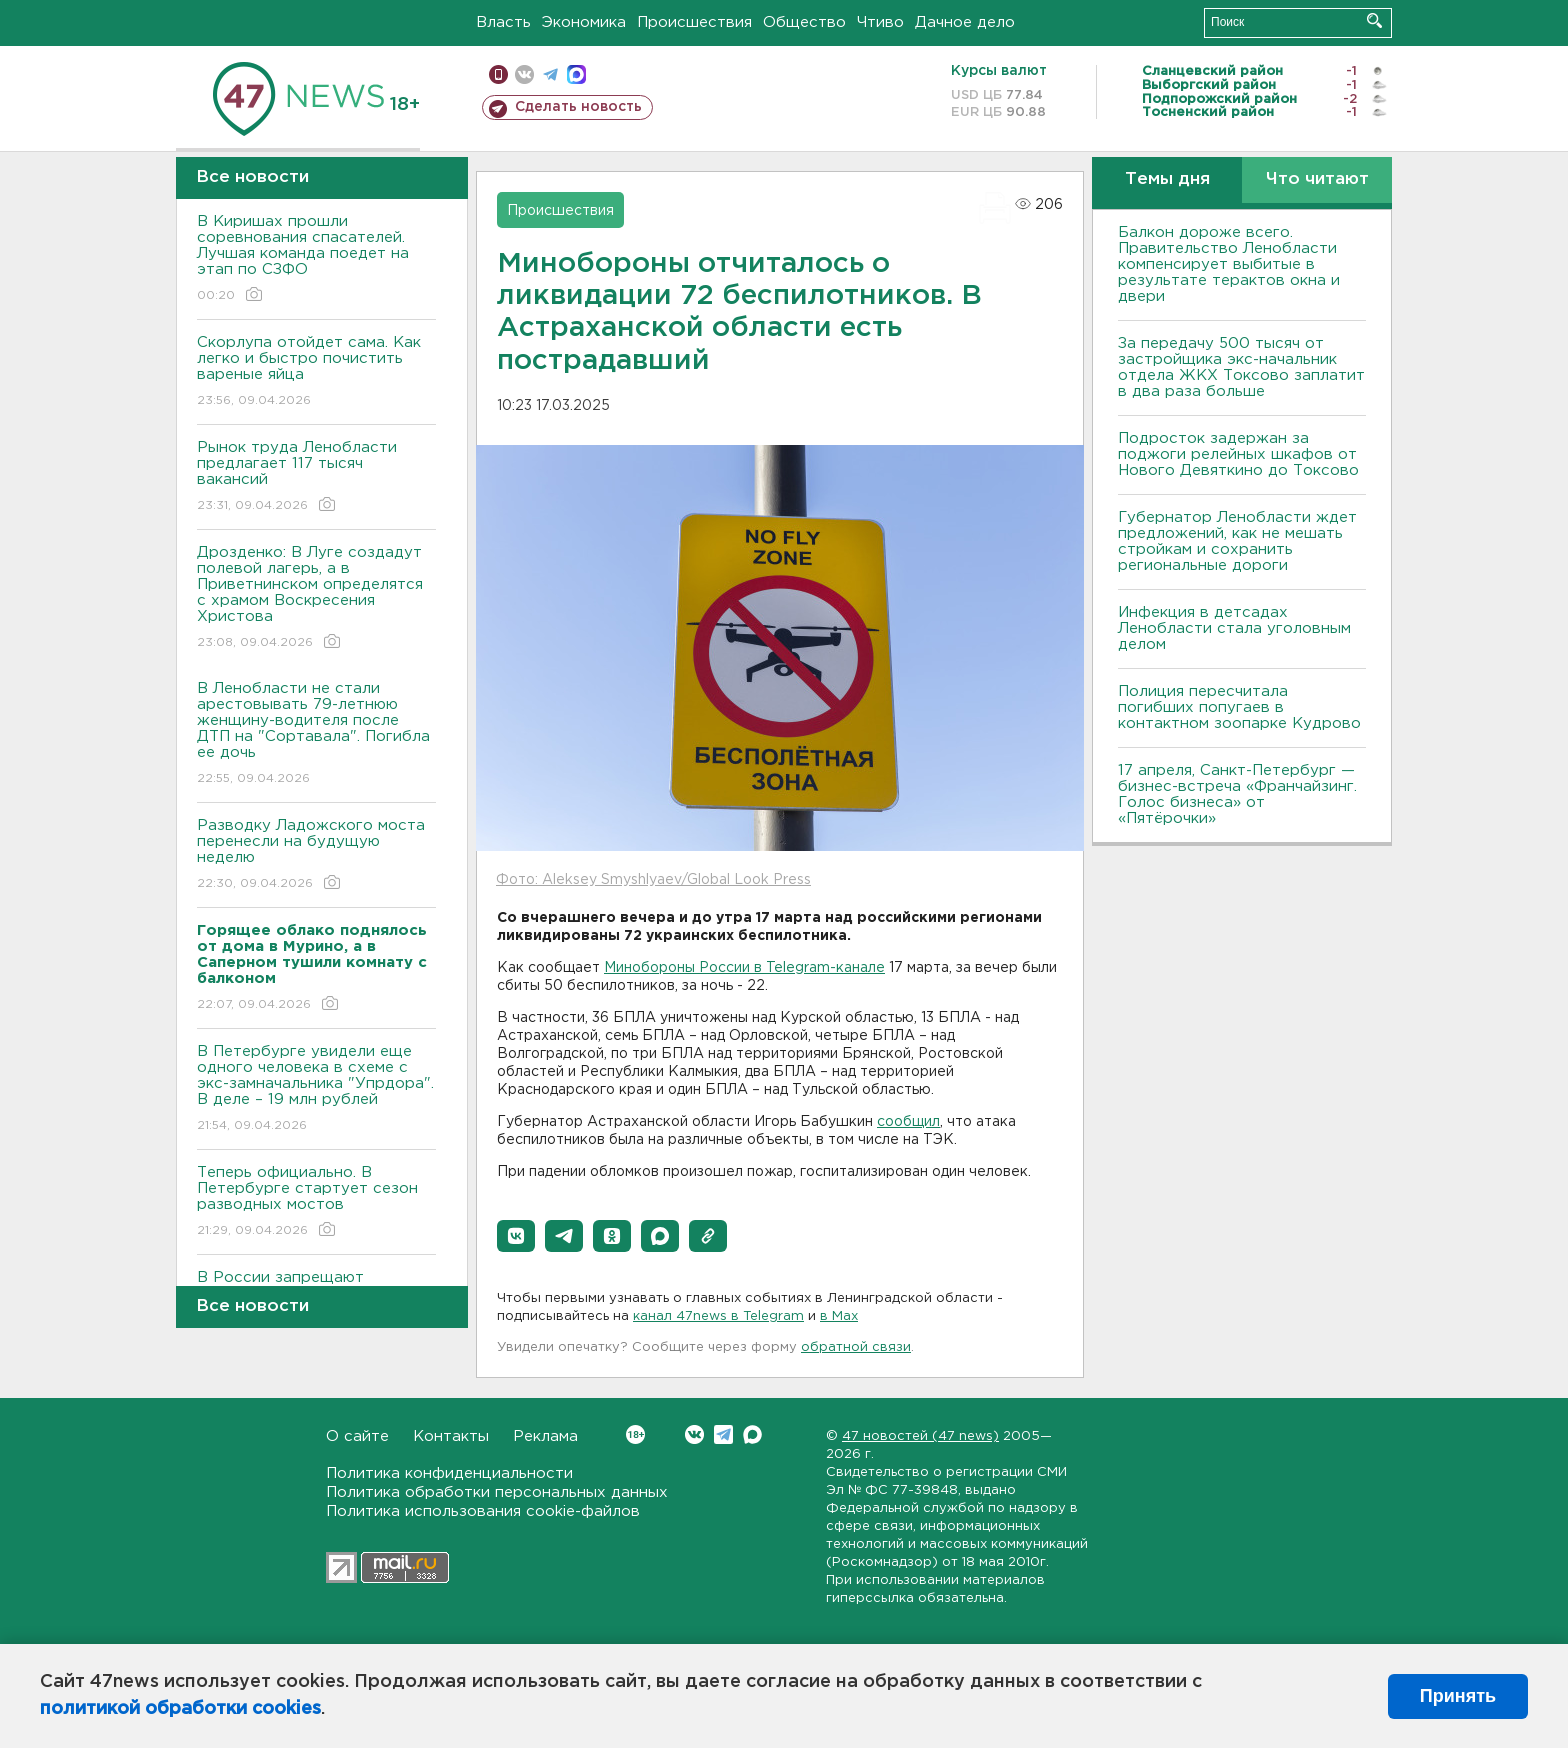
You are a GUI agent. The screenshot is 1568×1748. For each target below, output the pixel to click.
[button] (516, 1236)
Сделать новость (578, 107)
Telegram (723, 1434)
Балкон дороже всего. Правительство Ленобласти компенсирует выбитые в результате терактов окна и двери (1229, 264)
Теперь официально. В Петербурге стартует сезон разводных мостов (316, 1202)
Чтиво (880, 22)
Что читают (1317, 179)
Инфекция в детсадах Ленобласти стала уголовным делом (1234, 628)
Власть (503, 22)
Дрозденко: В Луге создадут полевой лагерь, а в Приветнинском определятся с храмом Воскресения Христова (316, 598)
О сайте (357, 1436)
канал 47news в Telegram (718, 1316)
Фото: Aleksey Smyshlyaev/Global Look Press (653, 880)
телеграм (550, 74)
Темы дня (1167, 179)
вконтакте (524, 74)
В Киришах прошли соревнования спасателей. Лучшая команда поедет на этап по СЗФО (316, 259)
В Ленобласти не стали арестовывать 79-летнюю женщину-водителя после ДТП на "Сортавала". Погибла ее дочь (316, 734)
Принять (1458, 1696)
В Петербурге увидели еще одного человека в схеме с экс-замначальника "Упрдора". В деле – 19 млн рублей (316, 1089)
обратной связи (856, 1347)
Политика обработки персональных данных (497, 1492)
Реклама (545, 1436)
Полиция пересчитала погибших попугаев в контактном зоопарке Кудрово (1239, 707)
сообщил (908, 1122)
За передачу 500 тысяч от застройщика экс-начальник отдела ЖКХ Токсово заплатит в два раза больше (1241, 367)
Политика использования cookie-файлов (483, 1511)
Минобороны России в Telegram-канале (744, 968)
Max (752, 1434)
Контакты (451, 1436)
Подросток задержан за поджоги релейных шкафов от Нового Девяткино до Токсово (1238, 454)
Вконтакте (635, 1434)
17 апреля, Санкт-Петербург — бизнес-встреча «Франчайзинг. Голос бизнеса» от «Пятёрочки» (1237, 794)
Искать (1374, 20)
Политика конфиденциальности (449, 1473)
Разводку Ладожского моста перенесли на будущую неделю (316, 855)
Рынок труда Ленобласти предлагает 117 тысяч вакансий (316, 477)
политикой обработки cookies (180, 1709)
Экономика (584, 22)
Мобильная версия (498, 74)
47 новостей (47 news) (920, 1436)
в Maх (839, 1316)
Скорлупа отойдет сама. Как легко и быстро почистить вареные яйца (316, 372)
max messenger (576, 74)
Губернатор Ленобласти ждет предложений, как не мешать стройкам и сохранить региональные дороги (1237, 541)
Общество (804, 22)
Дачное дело (965, 22)
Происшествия (694, 22)
